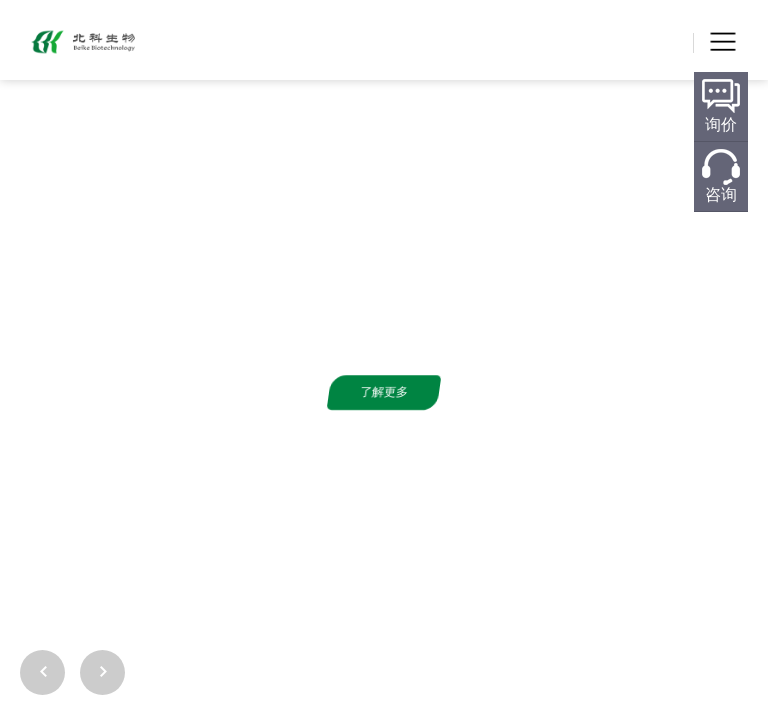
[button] (741, 630)
